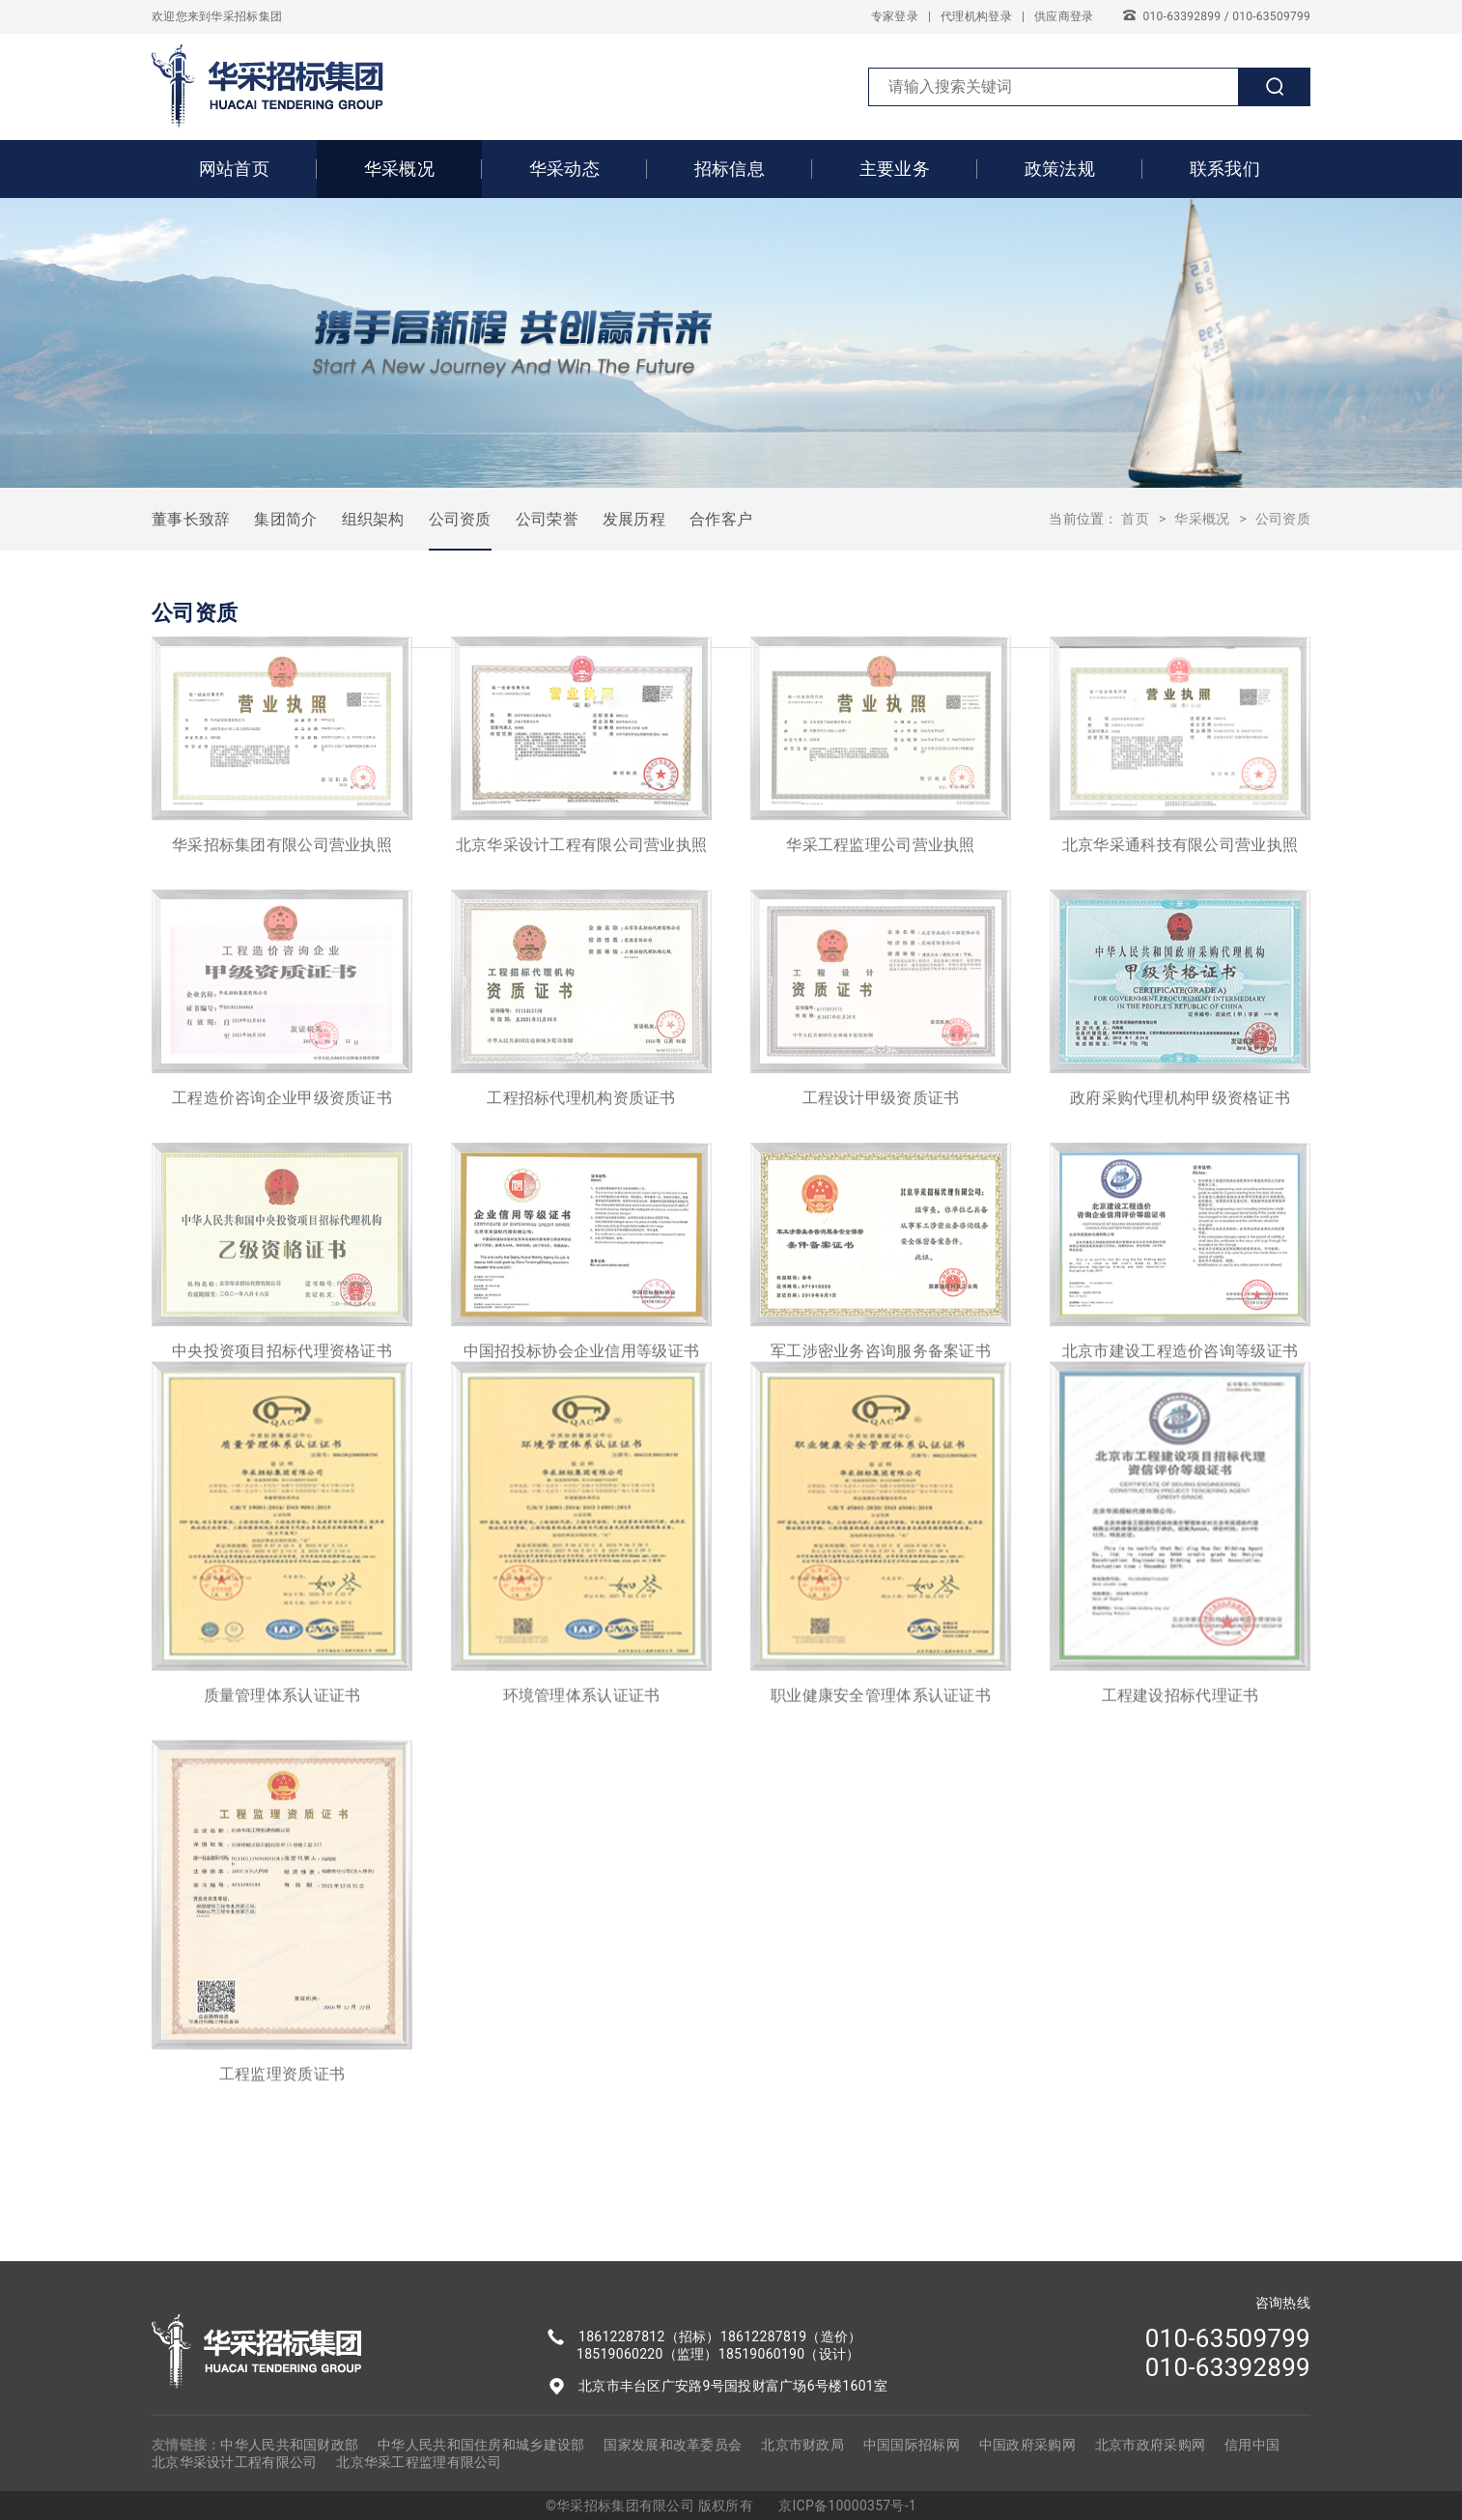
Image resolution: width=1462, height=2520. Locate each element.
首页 (1135, 518)
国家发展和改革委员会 (673, 2444)
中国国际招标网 (911, 2444)
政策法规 (1060, 168)
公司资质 (460, 519)
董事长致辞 (191, 519)
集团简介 (285, 519)
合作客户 (720, 519)
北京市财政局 (802, 2444)
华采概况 (399, 168)
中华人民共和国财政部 (289, 2444)
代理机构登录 (976, 16)
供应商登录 (1063, 16)
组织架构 (373, 519)
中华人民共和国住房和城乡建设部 (481, 2444)
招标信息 (729, 168)
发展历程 (634, 519)
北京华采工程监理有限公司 (418, 2462)
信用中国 (1251, 2444)
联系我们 (1225, 168)
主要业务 (894, 168)
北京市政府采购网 (1150, 2444)
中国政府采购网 (1027, 2444)
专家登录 (894, 16)
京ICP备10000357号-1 (847, 2505)
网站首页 (234, 168)
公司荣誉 (547, 519)
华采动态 (564, 168)
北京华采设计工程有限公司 (234, 2462)
